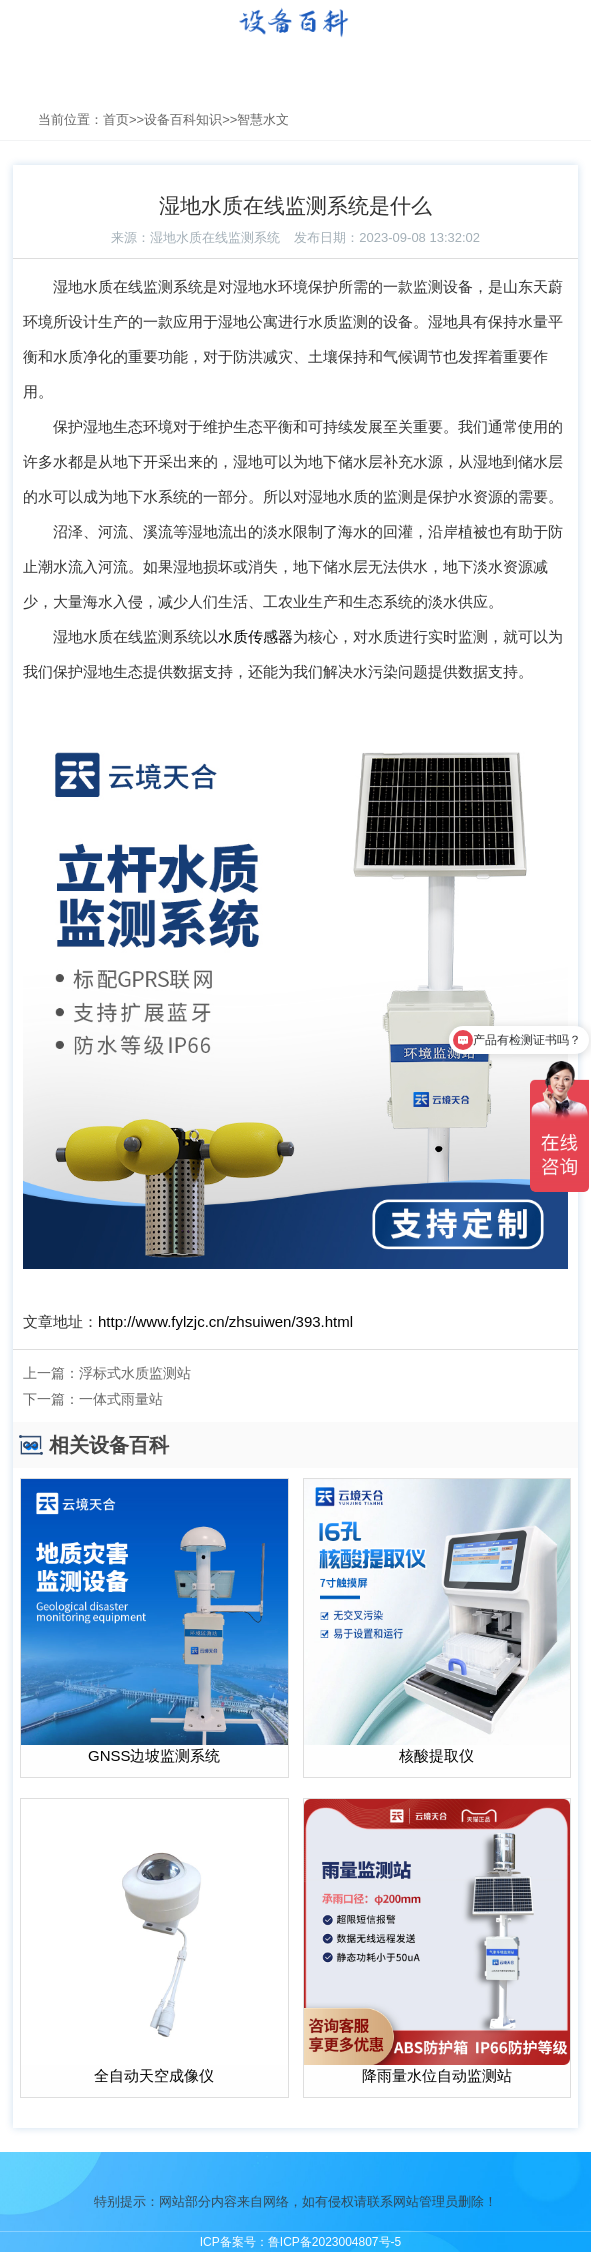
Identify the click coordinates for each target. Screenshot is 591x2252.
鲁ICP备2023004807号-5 (334, 2242)
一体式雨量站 (121, 1399)
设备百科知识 (183, 119)
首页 (116, 119)
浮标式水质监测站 (135, 1373)
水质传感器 (255, 636)
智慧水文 (263, 119)
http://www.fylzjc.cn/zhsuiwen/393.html (225, 1321)
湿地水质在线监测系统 (215, 237)
